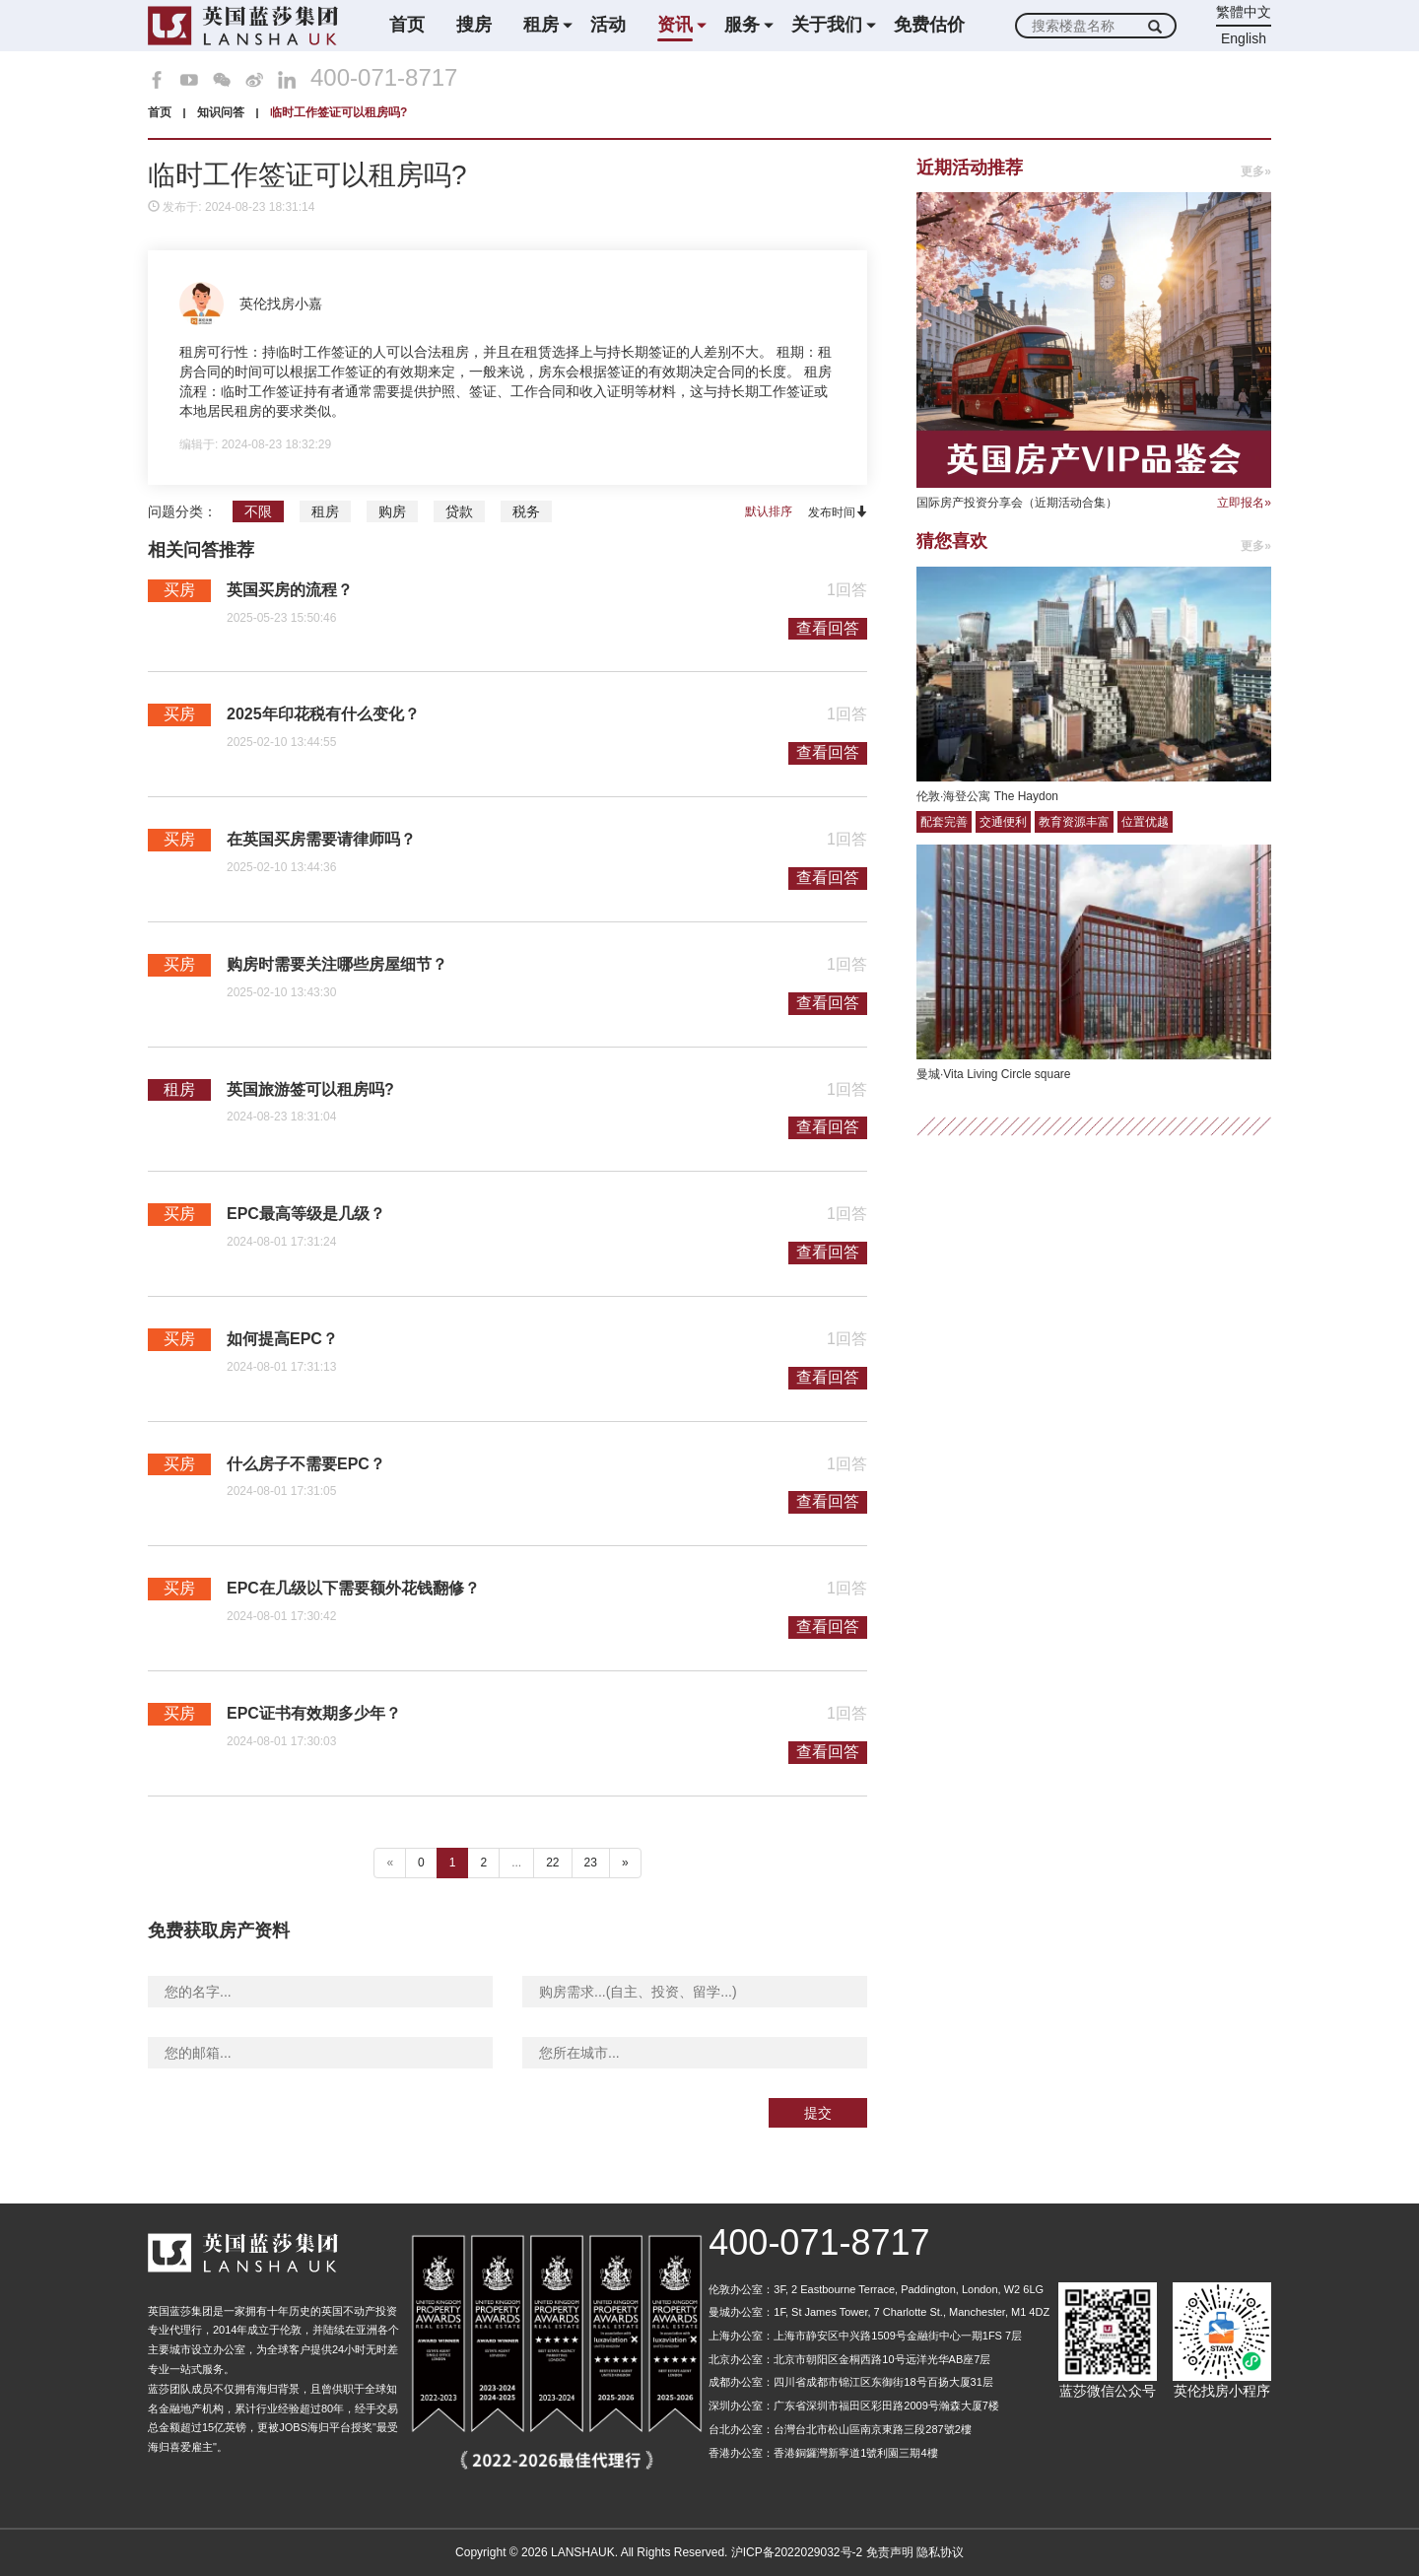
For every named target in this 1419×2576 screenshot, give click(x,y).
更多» (1256, 171)
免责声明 (889, 2552)
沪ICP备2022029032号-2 (796, 2552)
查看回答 (827, 628)
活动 (608, 24)
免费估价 (929, 24)
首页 (407, 24)
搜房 (474, 24)
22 (552, 1862)
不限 (258, 511)
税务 (526, 511)
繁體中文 (1243, 12)
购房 (392, 511)
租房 (541, 24)
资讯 (675, 24)
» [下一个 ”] (625, 1862)
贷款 (459, 511)
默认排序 (768, 511)
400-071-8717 (383, 78)
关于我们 (826, 24)
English (1243, 38)
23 (590, 1862)
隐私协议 (940, 2552)
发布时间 (837, 512)
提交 (818, 2113)
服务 (742, 24)
